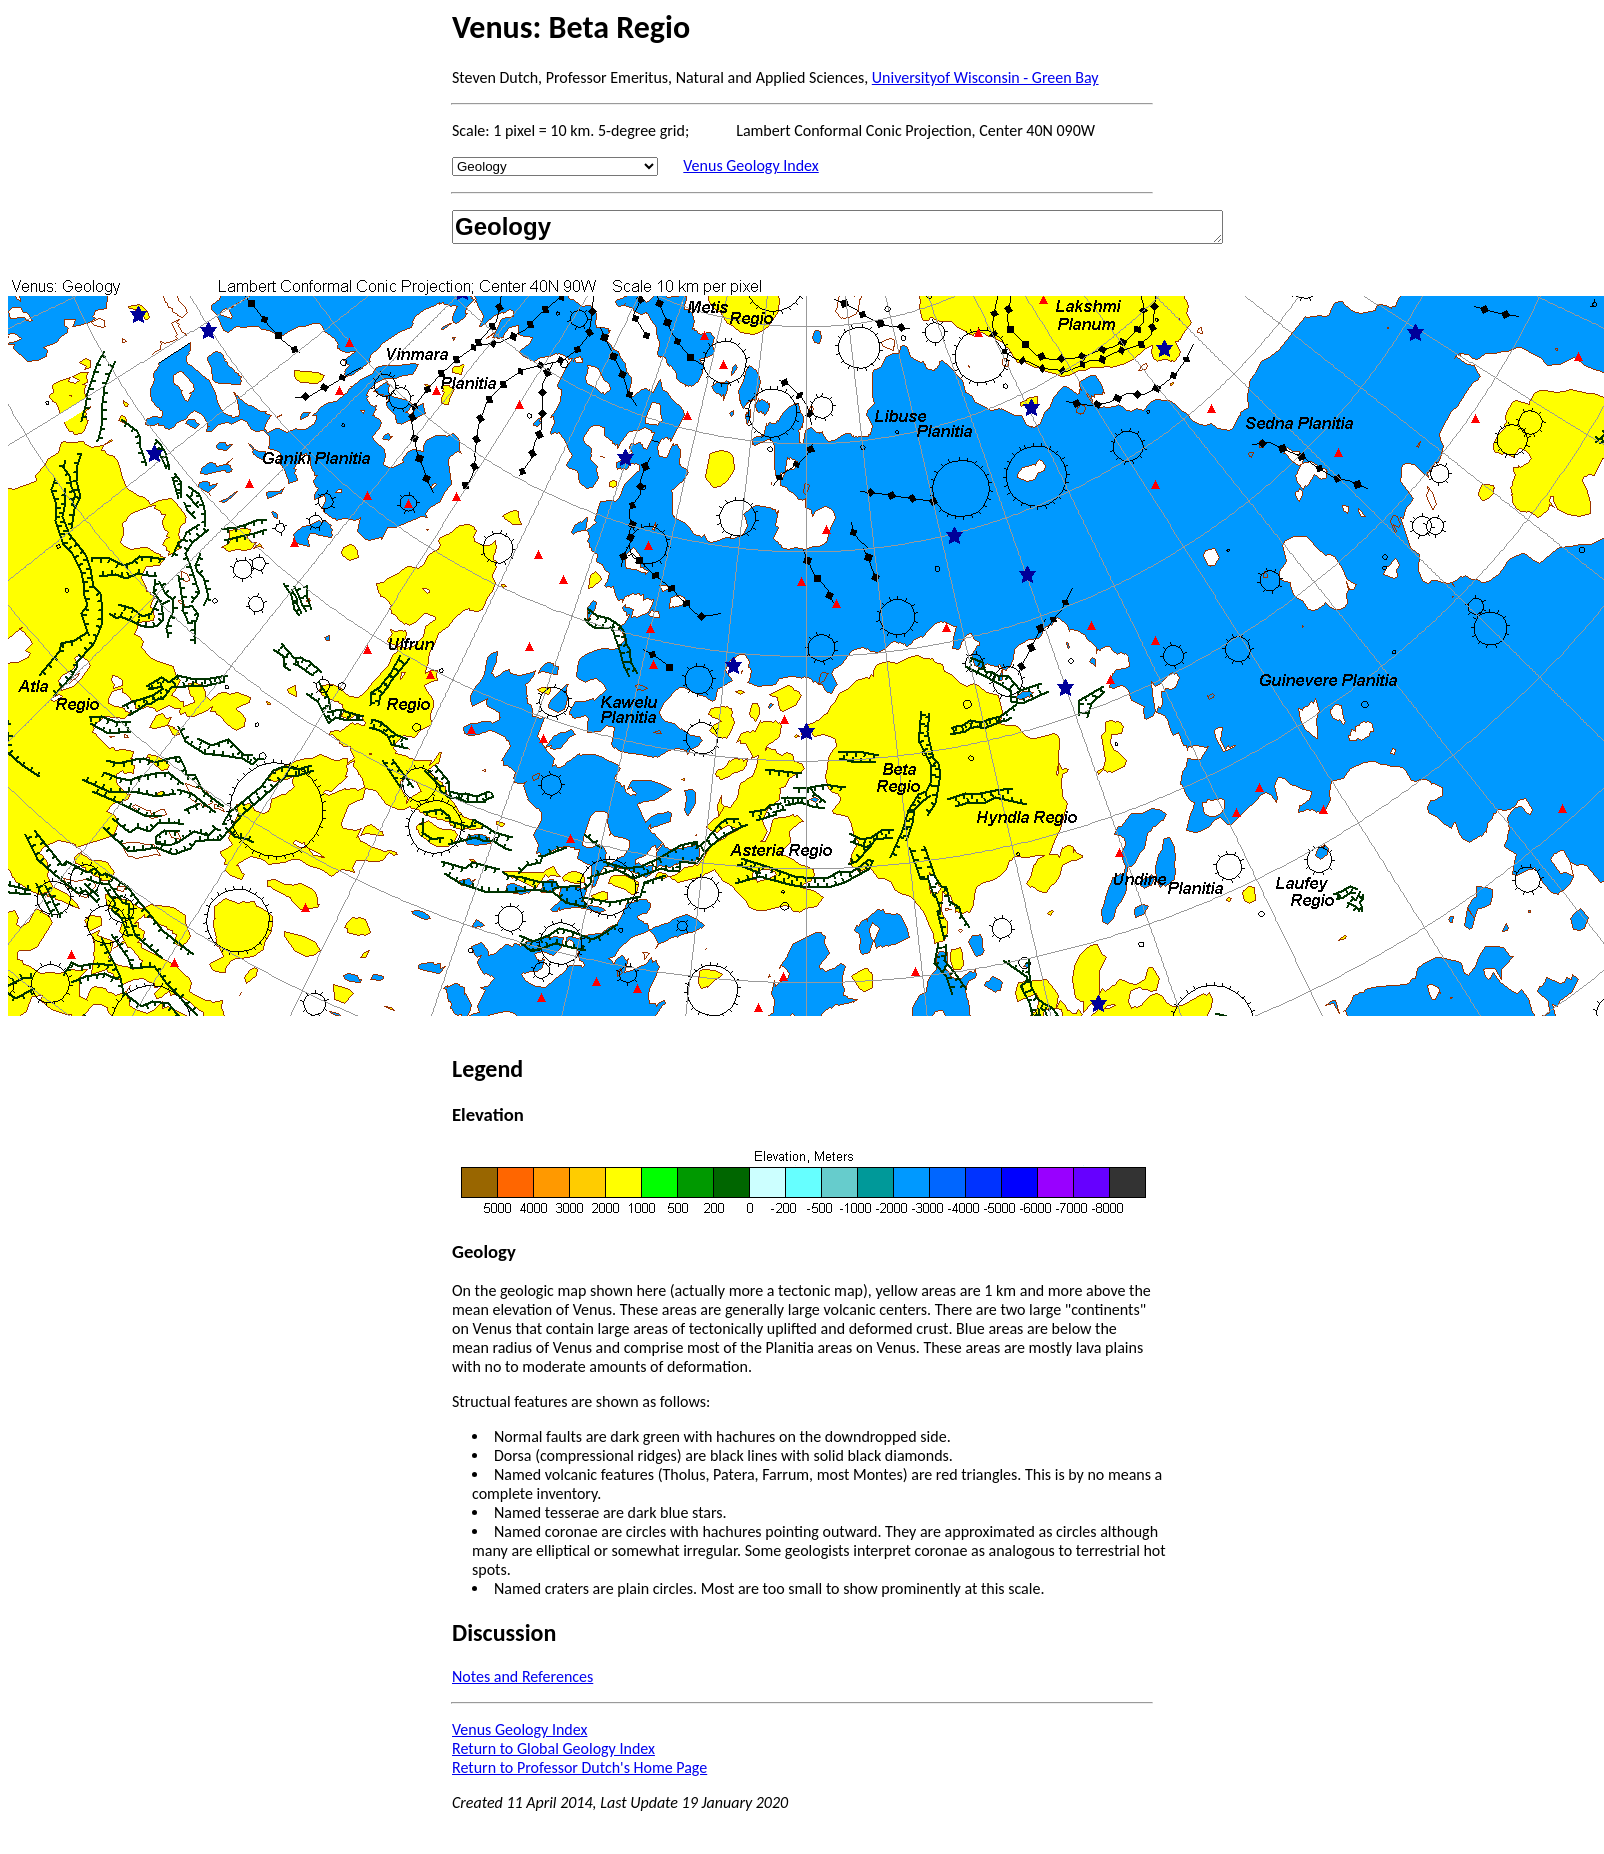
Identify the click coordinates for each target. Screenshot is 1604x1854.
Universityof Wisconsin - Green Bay (985, 77)
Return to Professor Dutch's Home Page (579, 1767)
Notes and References (522, 1676)
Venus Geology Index (750, 165)
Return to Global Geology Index (553, 1748)
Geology (837, 227)
